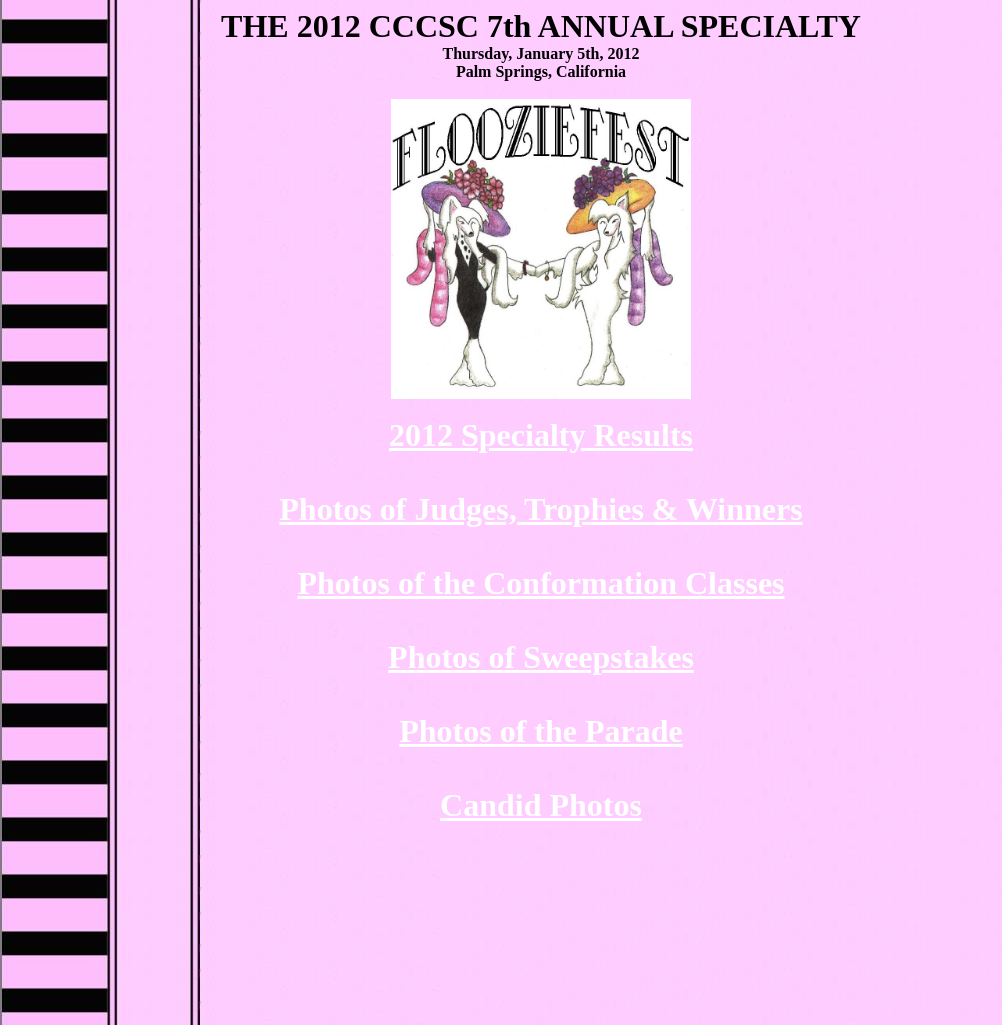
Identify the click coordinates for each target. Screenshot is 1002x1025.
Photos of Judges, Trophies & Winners (540, 509)
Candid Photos (541, 805)
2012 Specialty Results (541, 435)
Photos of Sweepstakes (541, 657)
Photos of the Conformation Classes (540, 583)
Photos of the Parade (541, 731)
